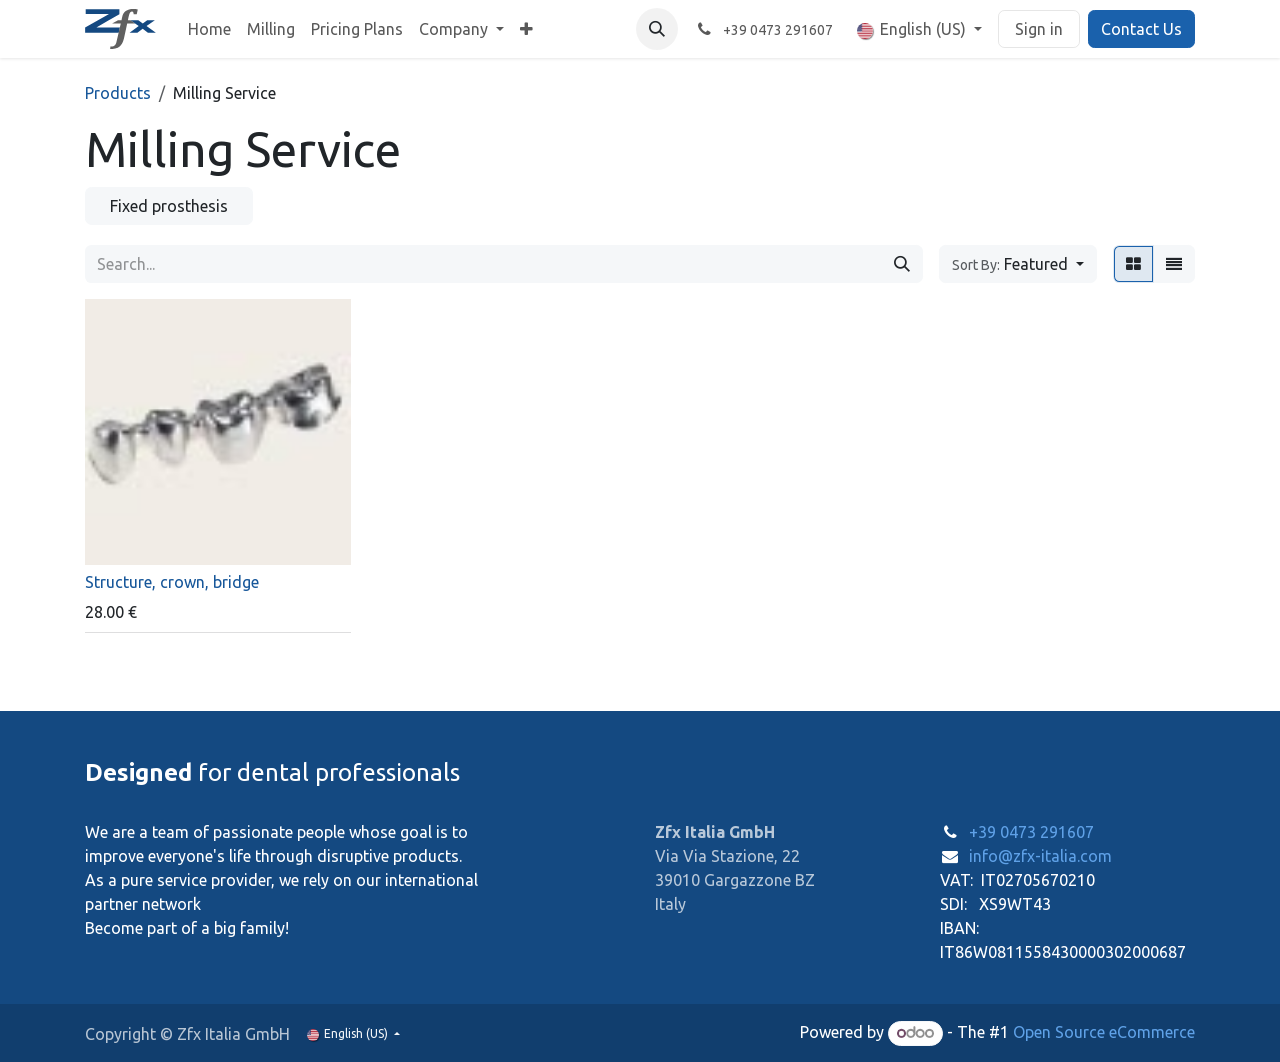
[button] (657, 29)
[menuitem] (209, 29)
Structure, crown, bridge (172, 581)
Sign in (1039, 29)
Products (118, 93)
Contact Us (1141, 29)
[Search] (902, 264)
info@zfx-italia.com (1040, 856)
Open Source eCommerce (1104, 1032)
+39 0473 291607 (1031, 832)
